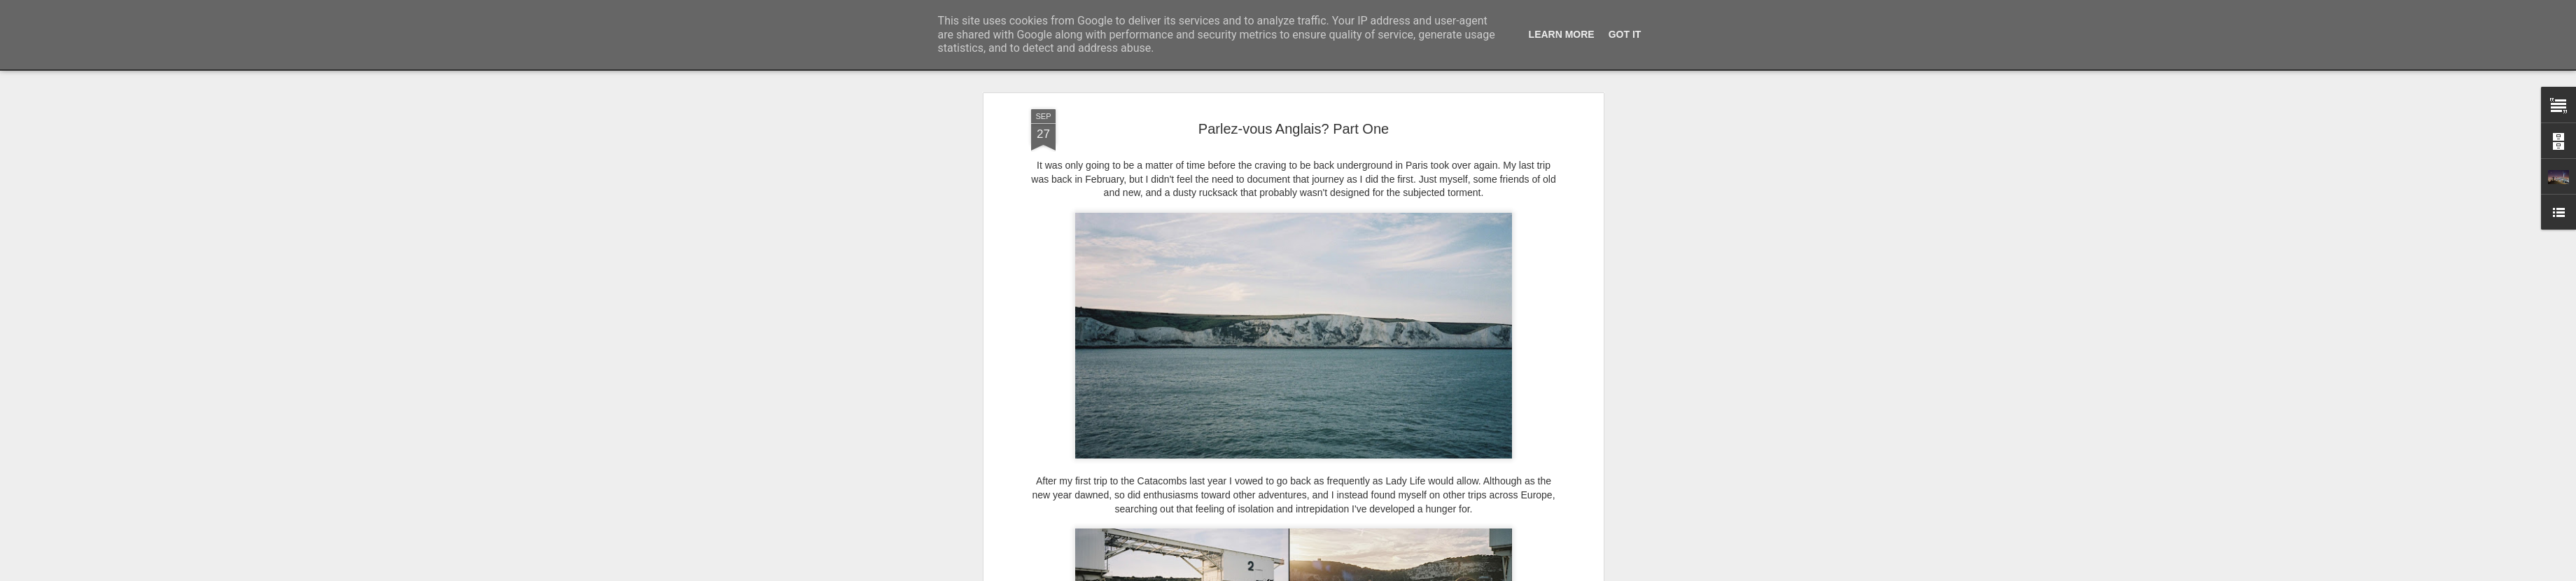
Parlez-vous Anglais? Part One (1293, 128)
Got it (1625, 34)
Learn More (1562, 34)
